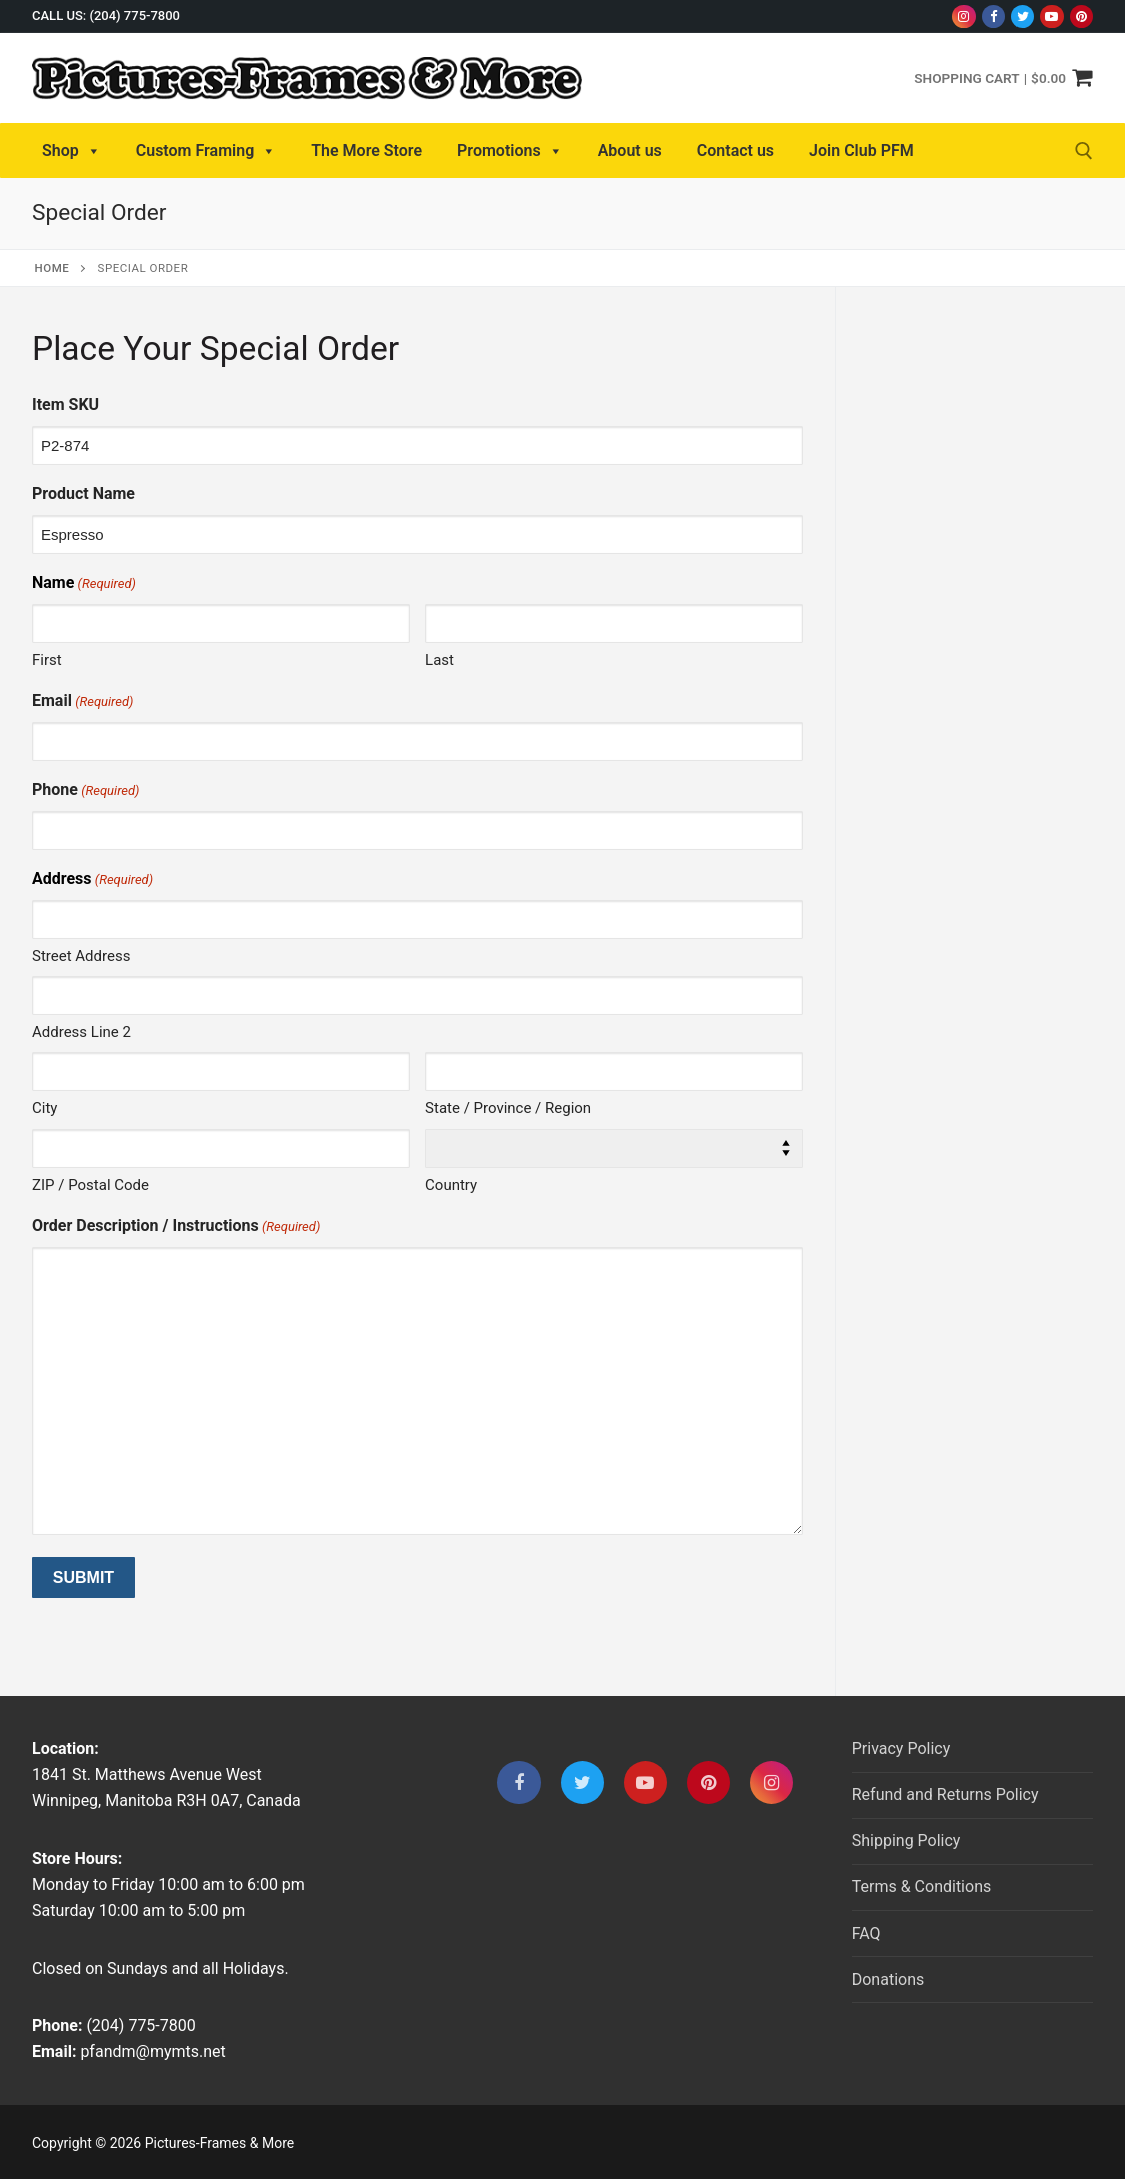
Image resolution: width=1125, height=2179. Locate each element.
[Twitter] (1022, 16)
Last (439, 660)
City (44, 1108)
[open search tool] (1084, 151)
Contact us (735, 150)
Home (52, 268)
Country (451, 1185)
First (47, 660)
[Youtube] (1051, 16)
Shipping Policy (906, 1840)
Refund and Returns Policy (945, 1794)
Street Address (81, 956)
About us (630, 150)
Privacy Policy (901, 1748)
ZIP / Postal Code (90, 1185)
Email (82, 701)
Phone (85, 790)
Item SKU (65, 404)
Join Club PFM (861, 150)
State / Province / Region (508, 1108)
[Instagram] (963, 16)
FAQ (866, 1933)
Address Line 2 (81, 1032)
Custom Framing (206, 151)
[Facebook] (993, 16)
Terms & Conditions (922, 1886)
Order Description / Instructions (176, 1226)
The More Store (366, 150)
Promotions (510, 151)
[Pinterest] (1081, 16)
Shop (71, 151)
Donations (888, 1979)
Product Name (83, 493)
